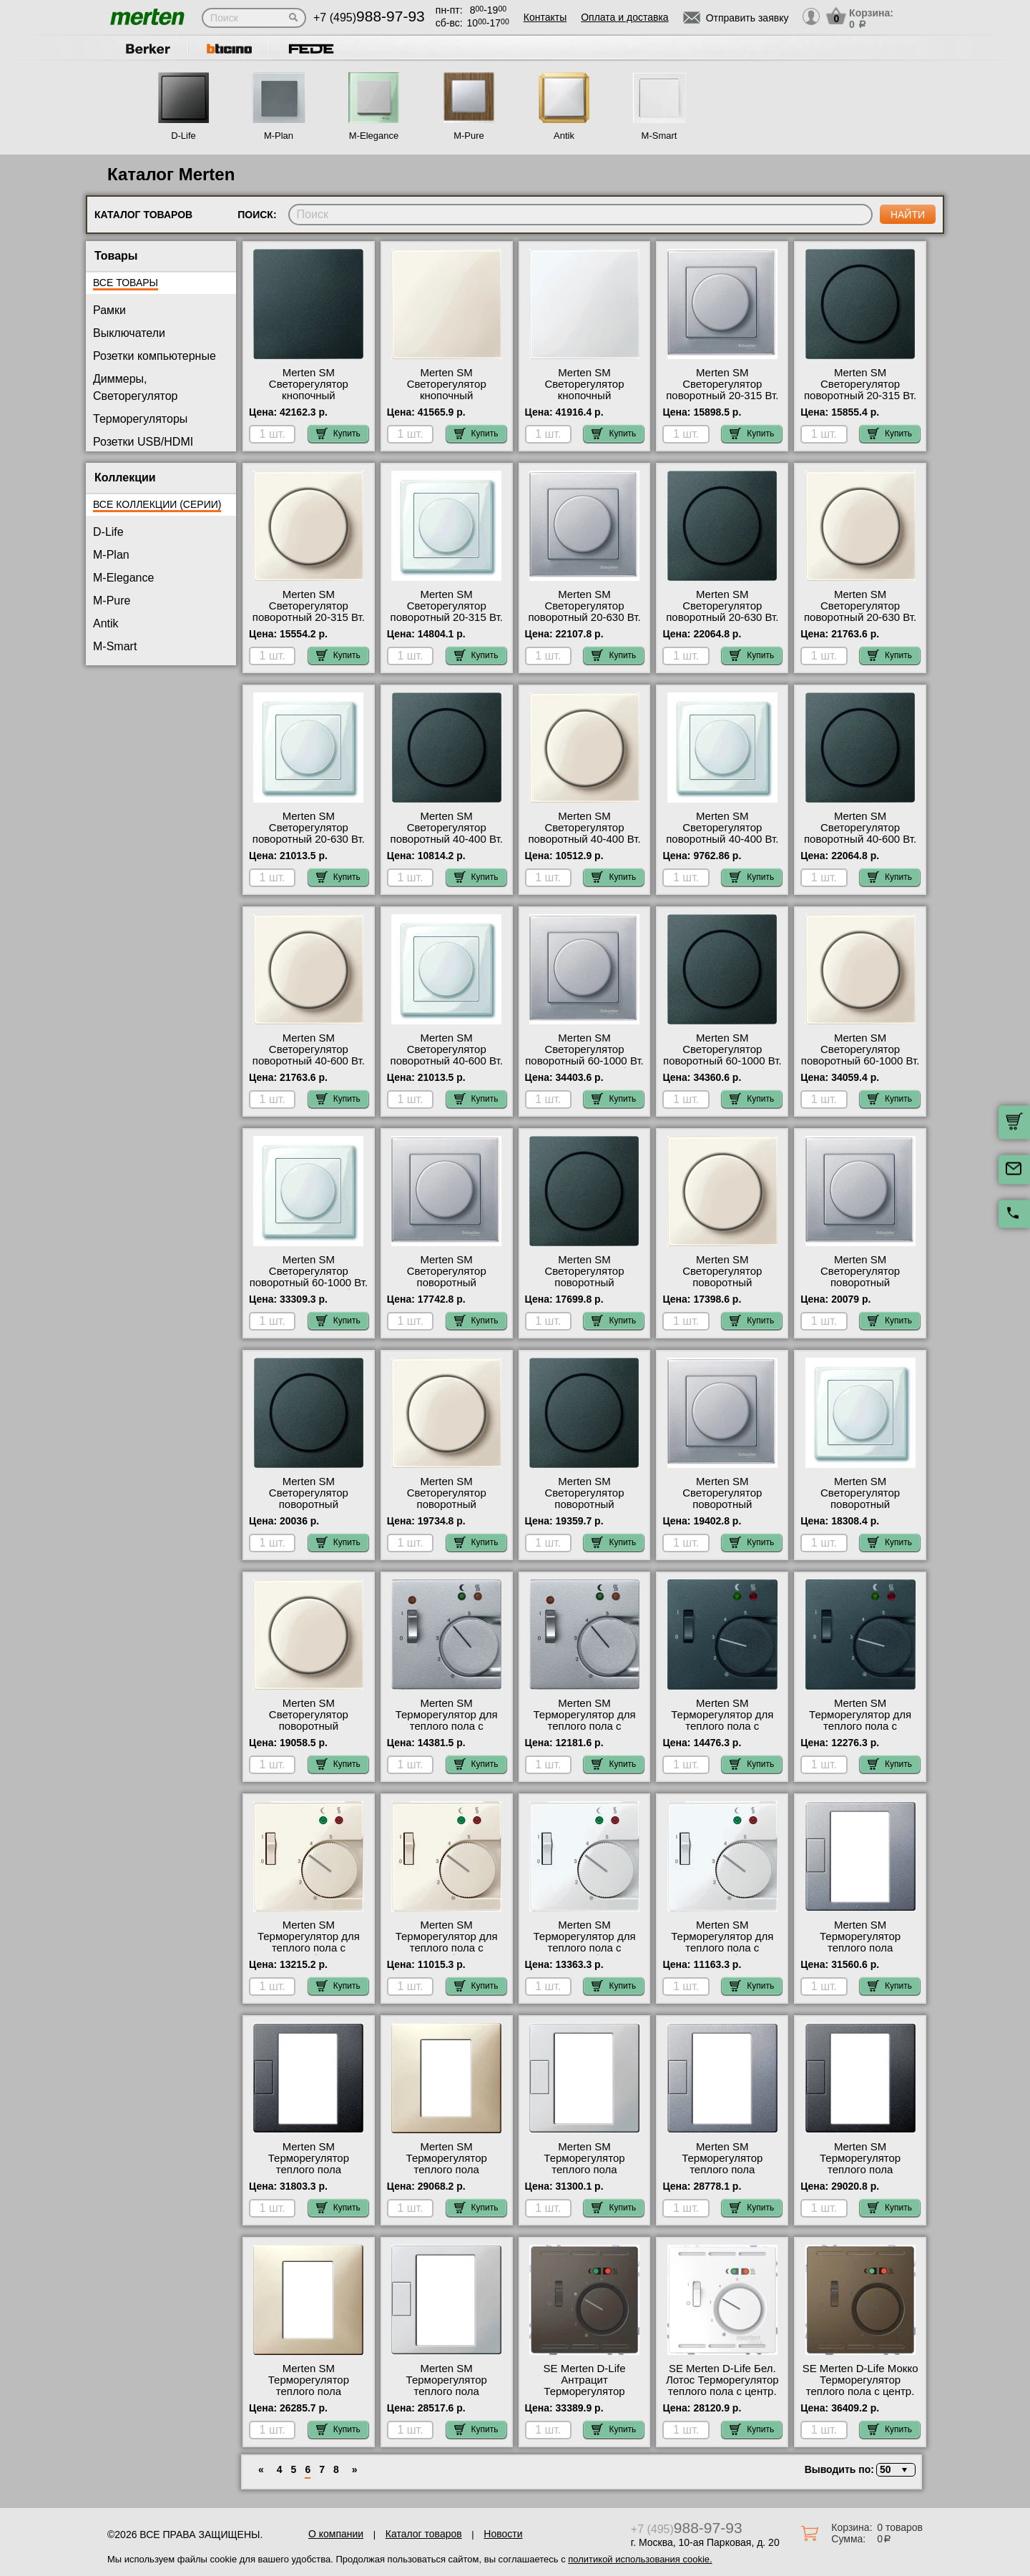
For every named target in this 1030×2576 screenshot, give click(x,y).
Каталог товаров (424, 2534)
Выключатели (129, 333)
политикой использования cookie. (640, 2559)
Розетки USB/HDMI (143, 442)
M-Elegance (373, 135)
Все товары (125, 282)
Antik (564, 135)
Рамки (109, 310)
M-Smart (659, 135)
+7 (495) (369, 17)
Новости (503, 2534)
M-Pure (468, 135)
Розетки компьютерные (154, 356)
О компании (335, 2534)
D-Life (183, 135)
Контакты (545, 17)
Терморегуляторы (140, 419)
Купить (338, 433)
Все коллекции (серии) (157, 504)
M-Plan (278, 135)
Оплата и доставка (624, 17)
